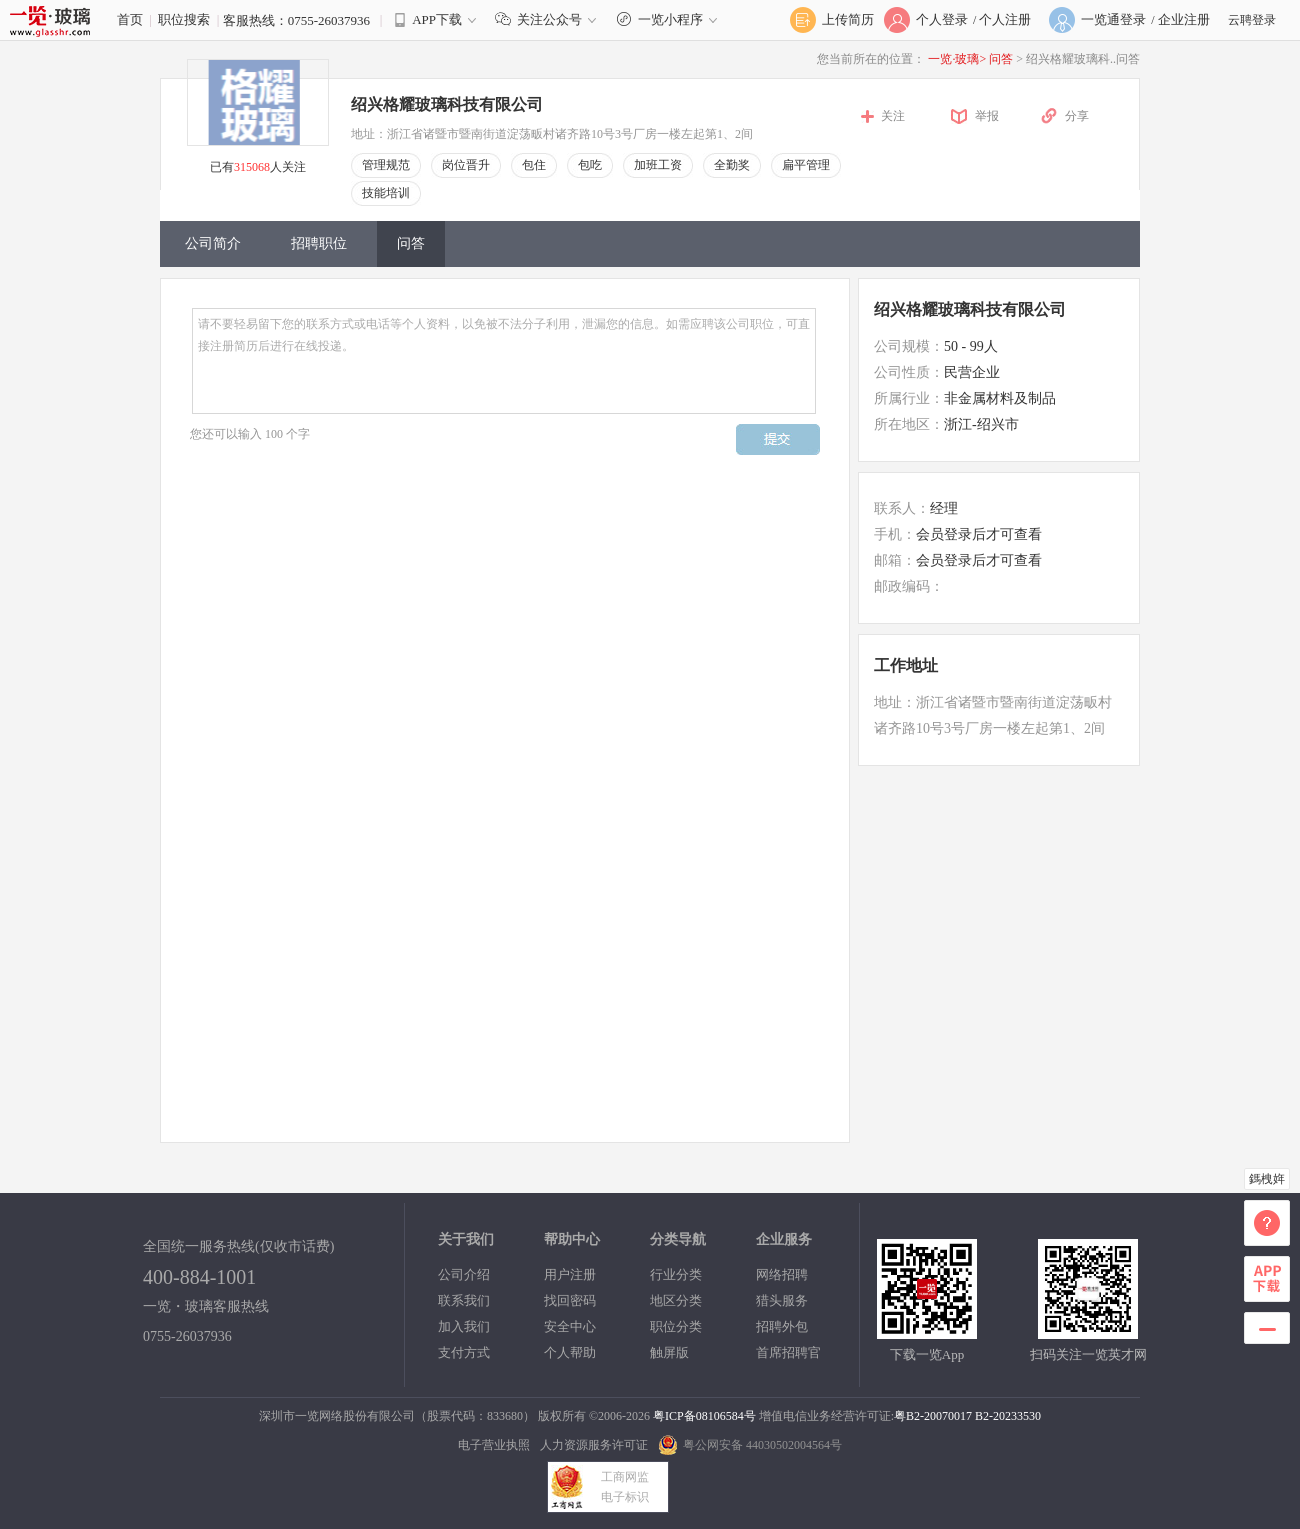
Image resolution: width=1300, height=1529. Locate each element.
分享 (1077, 116)
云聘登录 (1252, 20)
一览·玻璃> (957, 59)
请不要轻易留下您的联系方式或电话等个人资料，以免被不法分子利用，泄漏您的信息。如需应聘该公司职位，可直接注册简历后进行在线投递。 (504, 361)
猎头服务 (782, 1300)
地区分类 (676, 1300)
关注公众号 (550, 19)
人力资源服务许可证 (594, 1445)
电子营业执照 (494, 1445)
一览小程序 (669, 19)
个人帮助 (570, 1352)
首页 (130, 19)
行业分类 (676, 1274)
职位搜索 (184, 19)
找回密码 (570, 1300)
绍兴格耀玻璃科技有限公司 (447, 104)
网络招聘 (782, 1274)
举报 (987, 116)
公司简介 (213, 243)
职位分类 (676, 1326)
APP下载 (437, 19)
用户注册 (570, 1274)
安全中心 (570, 1326)
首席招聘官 (788, 1352)
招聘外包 (782, 1326)
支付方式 (464, 1352)
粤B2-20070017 (933, 1416)
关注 (893, 116)
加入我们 (464, 1326)
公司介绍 (464, 1274)
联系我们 (464, 1300)
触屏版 (669, 1352)
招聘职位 (319, 243)
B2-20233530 (1008, 1416)
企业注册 (1184, 19)
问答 (1002, 59)
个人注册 (1005, 19)
